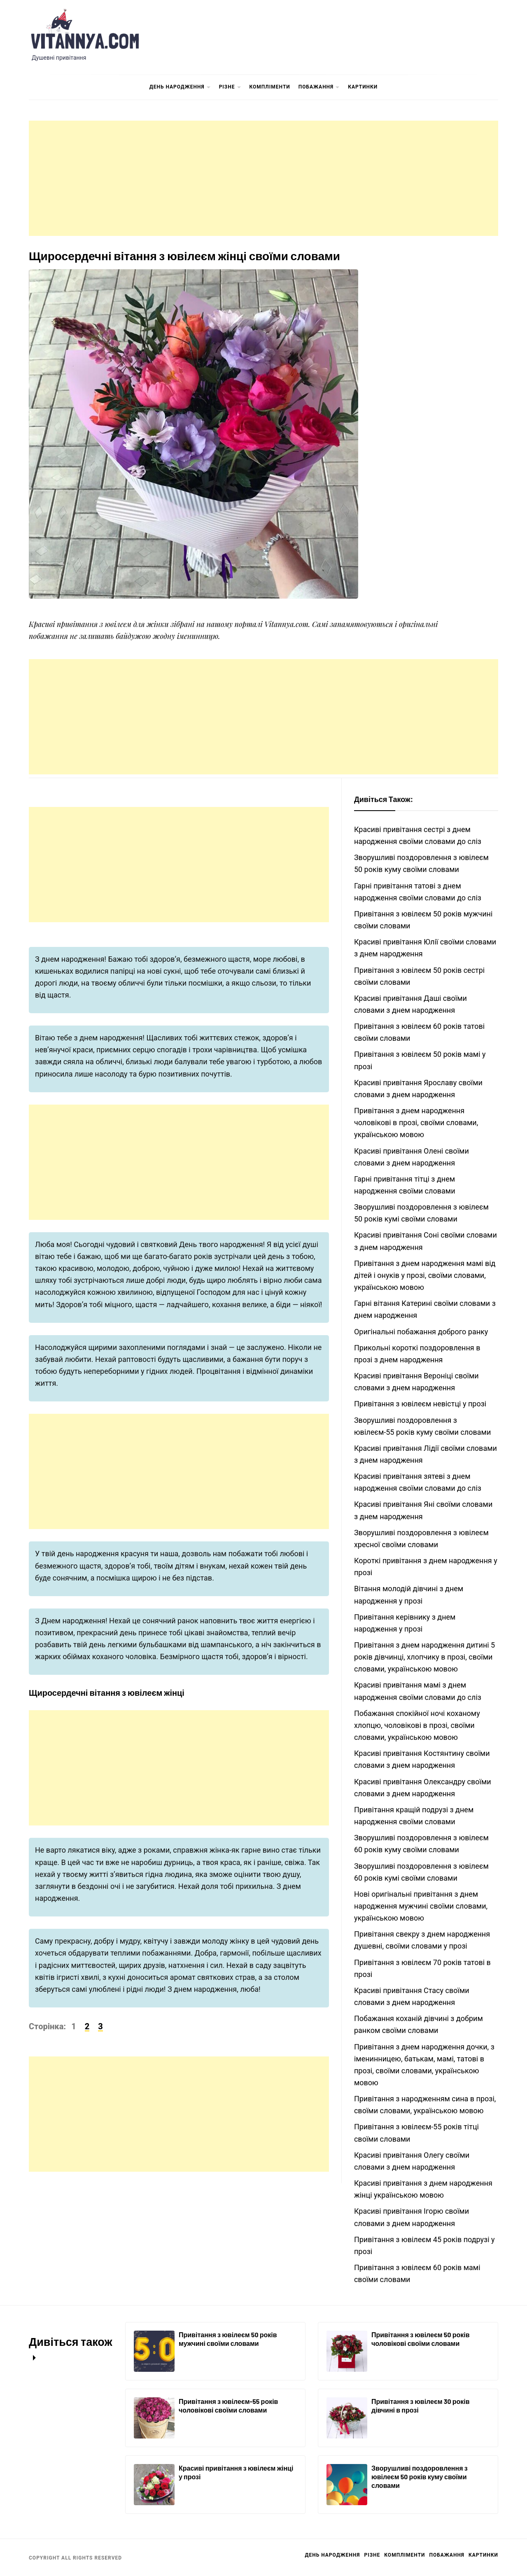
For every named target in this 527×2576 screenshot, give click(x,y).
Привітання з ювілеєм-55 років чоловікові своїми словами (228, 2405)
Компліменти (270, 87)
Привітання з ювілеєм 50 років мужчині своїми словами (228, 2339)
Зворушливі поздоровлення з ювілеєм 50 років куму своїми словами (419, 2476)
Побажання (319, 87)
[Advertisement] (263, 178)
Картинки (363, 87)
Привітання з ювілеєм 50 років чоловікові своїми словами (420, 2339)
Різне (230, 87)
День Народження (180, 87)
